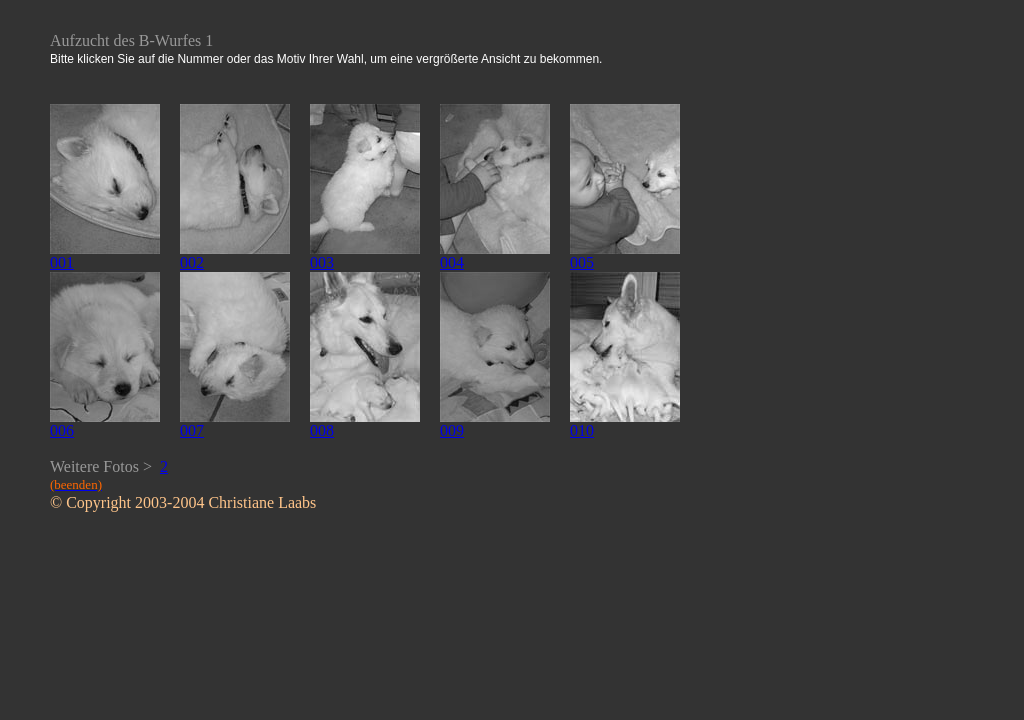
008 (322, 430)
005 (582, 262)
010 (582, 430)
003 (322, 262)
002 (192, 262)
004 (452, 262)
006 (62, 430)
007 (192, 430)
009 (452, 430)
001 (62, 262)
